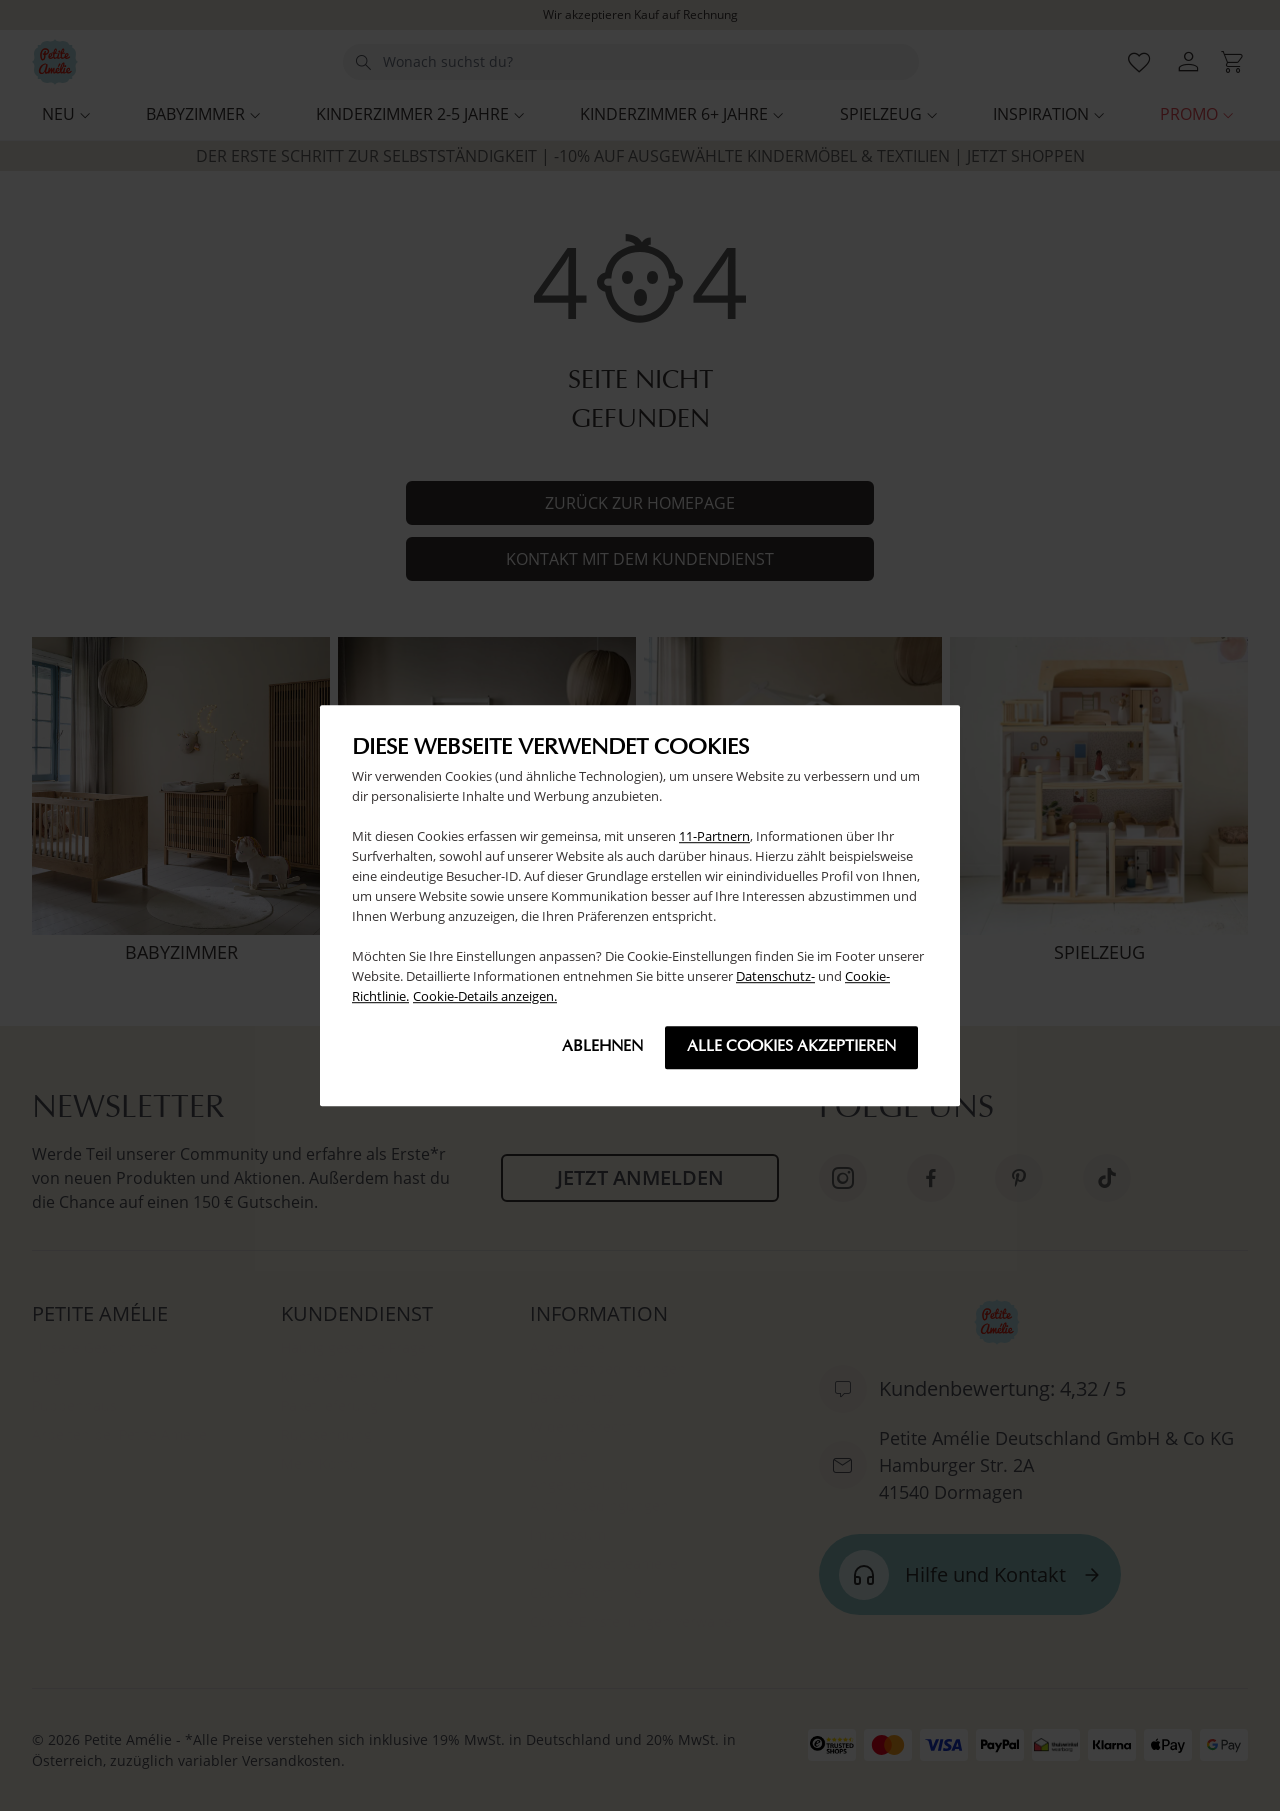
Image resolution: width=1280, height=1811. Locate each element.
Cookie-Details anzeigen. (485, 996)
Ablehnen (602, 1047)
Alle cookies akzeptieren (791, 1047)
